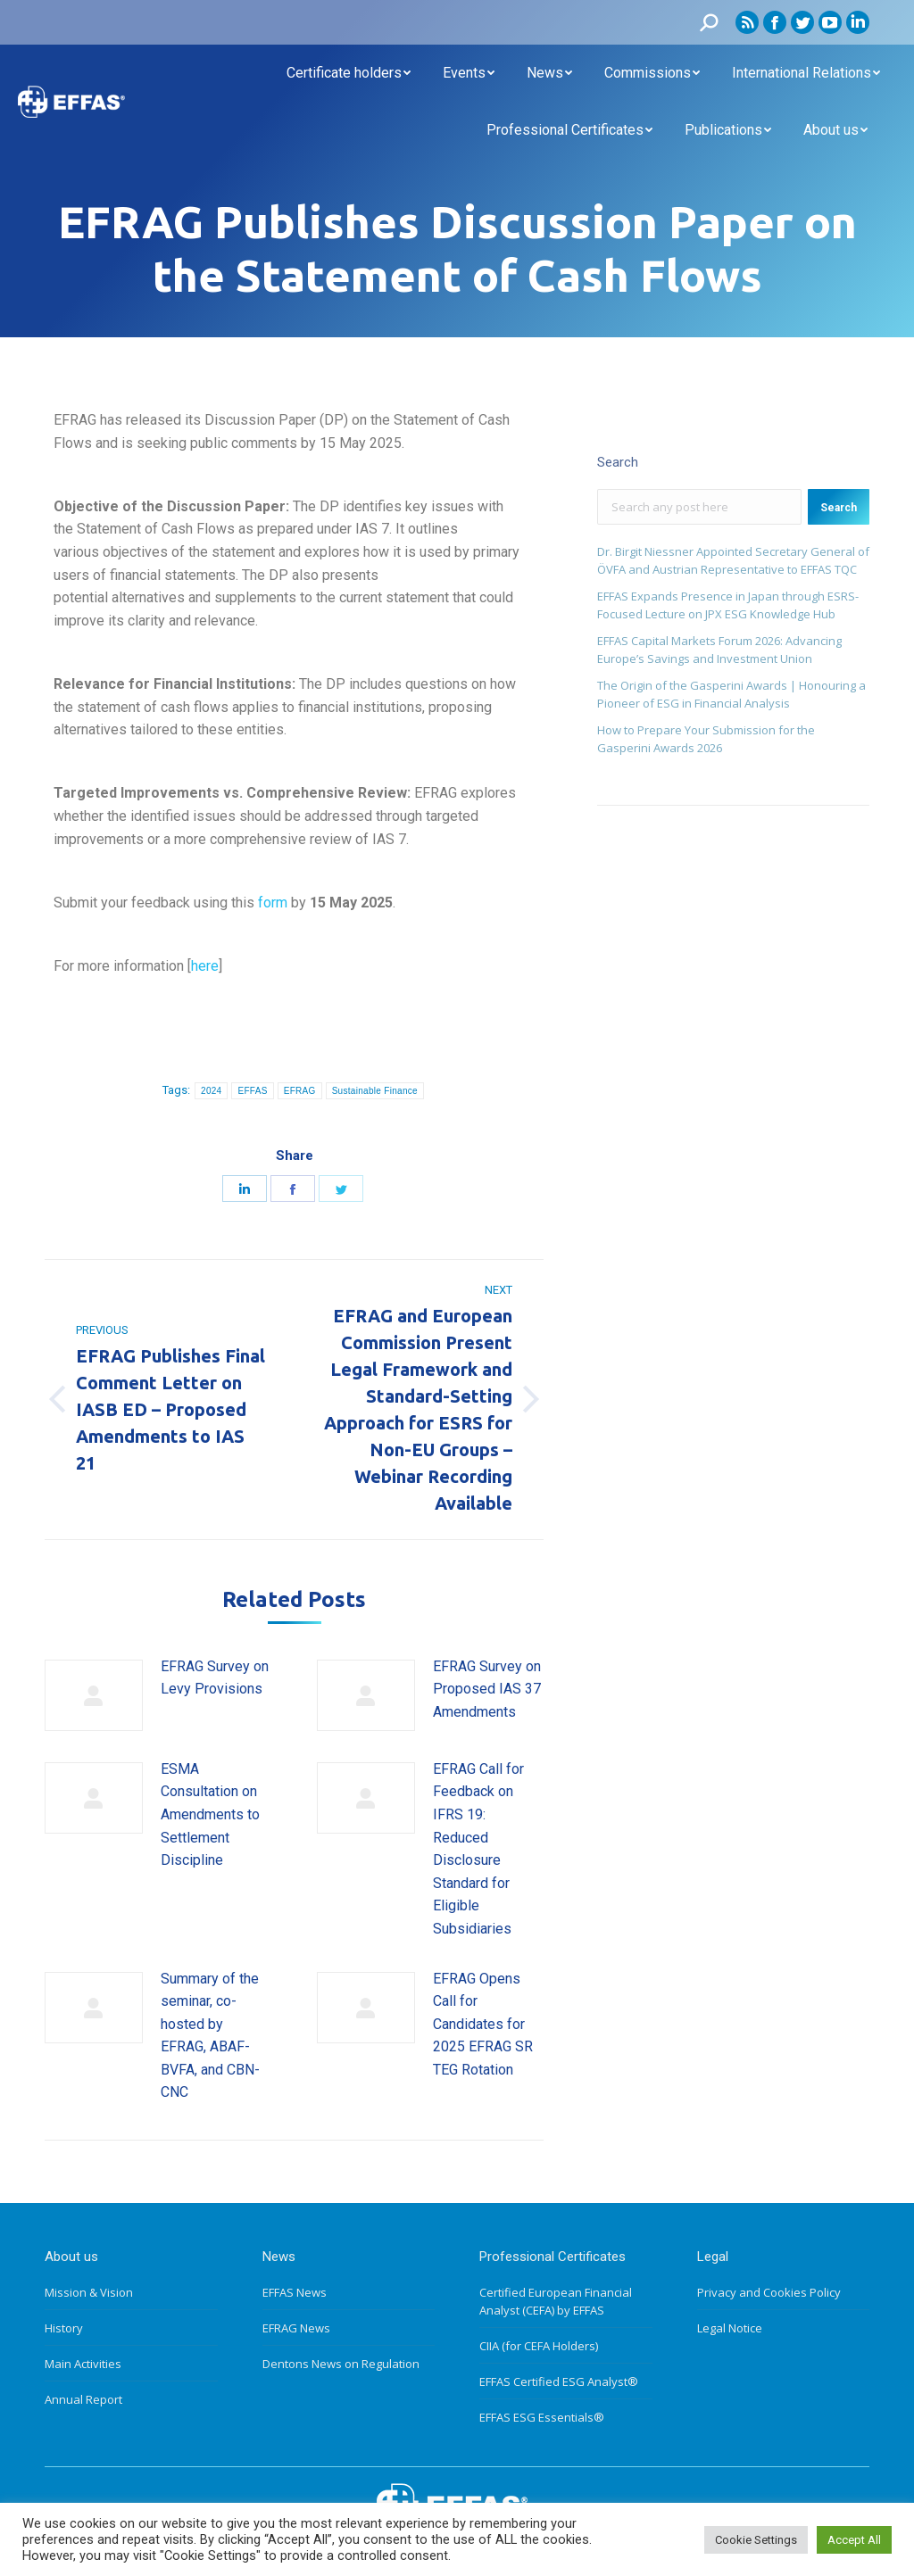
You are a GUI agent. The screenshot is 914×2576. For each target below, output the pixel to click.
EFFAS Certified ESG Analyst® (558, 2381)
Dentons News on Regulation (341, 2364)
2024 (211, 1091)
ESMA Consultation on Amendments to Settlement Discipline (210, 1814)
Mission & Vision (89, 2292)
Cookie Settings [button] (756, 2540)
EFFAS (252, 1091)
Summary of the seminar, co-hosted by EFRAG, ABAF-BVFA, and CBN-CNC (210, 2035)
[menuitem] (348, 73)
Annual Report (83, 2399)
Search (838, 507)
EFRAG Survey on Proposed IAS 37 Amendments (487, 1689)
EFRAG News (296, 2328)
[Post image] (94, 1695)
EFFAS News (294, 2292)
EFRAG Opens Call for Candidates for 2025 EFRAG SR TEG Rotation (483, 2024)
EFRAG (300, 1091)
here (205, 965)
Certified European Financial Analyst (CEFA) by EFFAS (555, 2301)
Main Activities (83, 2364)
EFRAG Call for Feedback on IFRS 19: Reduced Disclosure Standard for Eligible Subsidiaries (478, 1848)
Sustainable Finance (375, 1091)
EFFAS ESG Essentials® (541, 2417)
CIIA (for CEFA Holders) (538, 2346)
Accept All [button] (854, 2540)
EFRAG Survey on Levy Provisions (215, 1678)
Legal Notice (729, 2328)
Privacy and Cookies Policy (769, 2292)
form (272, 902)
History (64, 2328)
